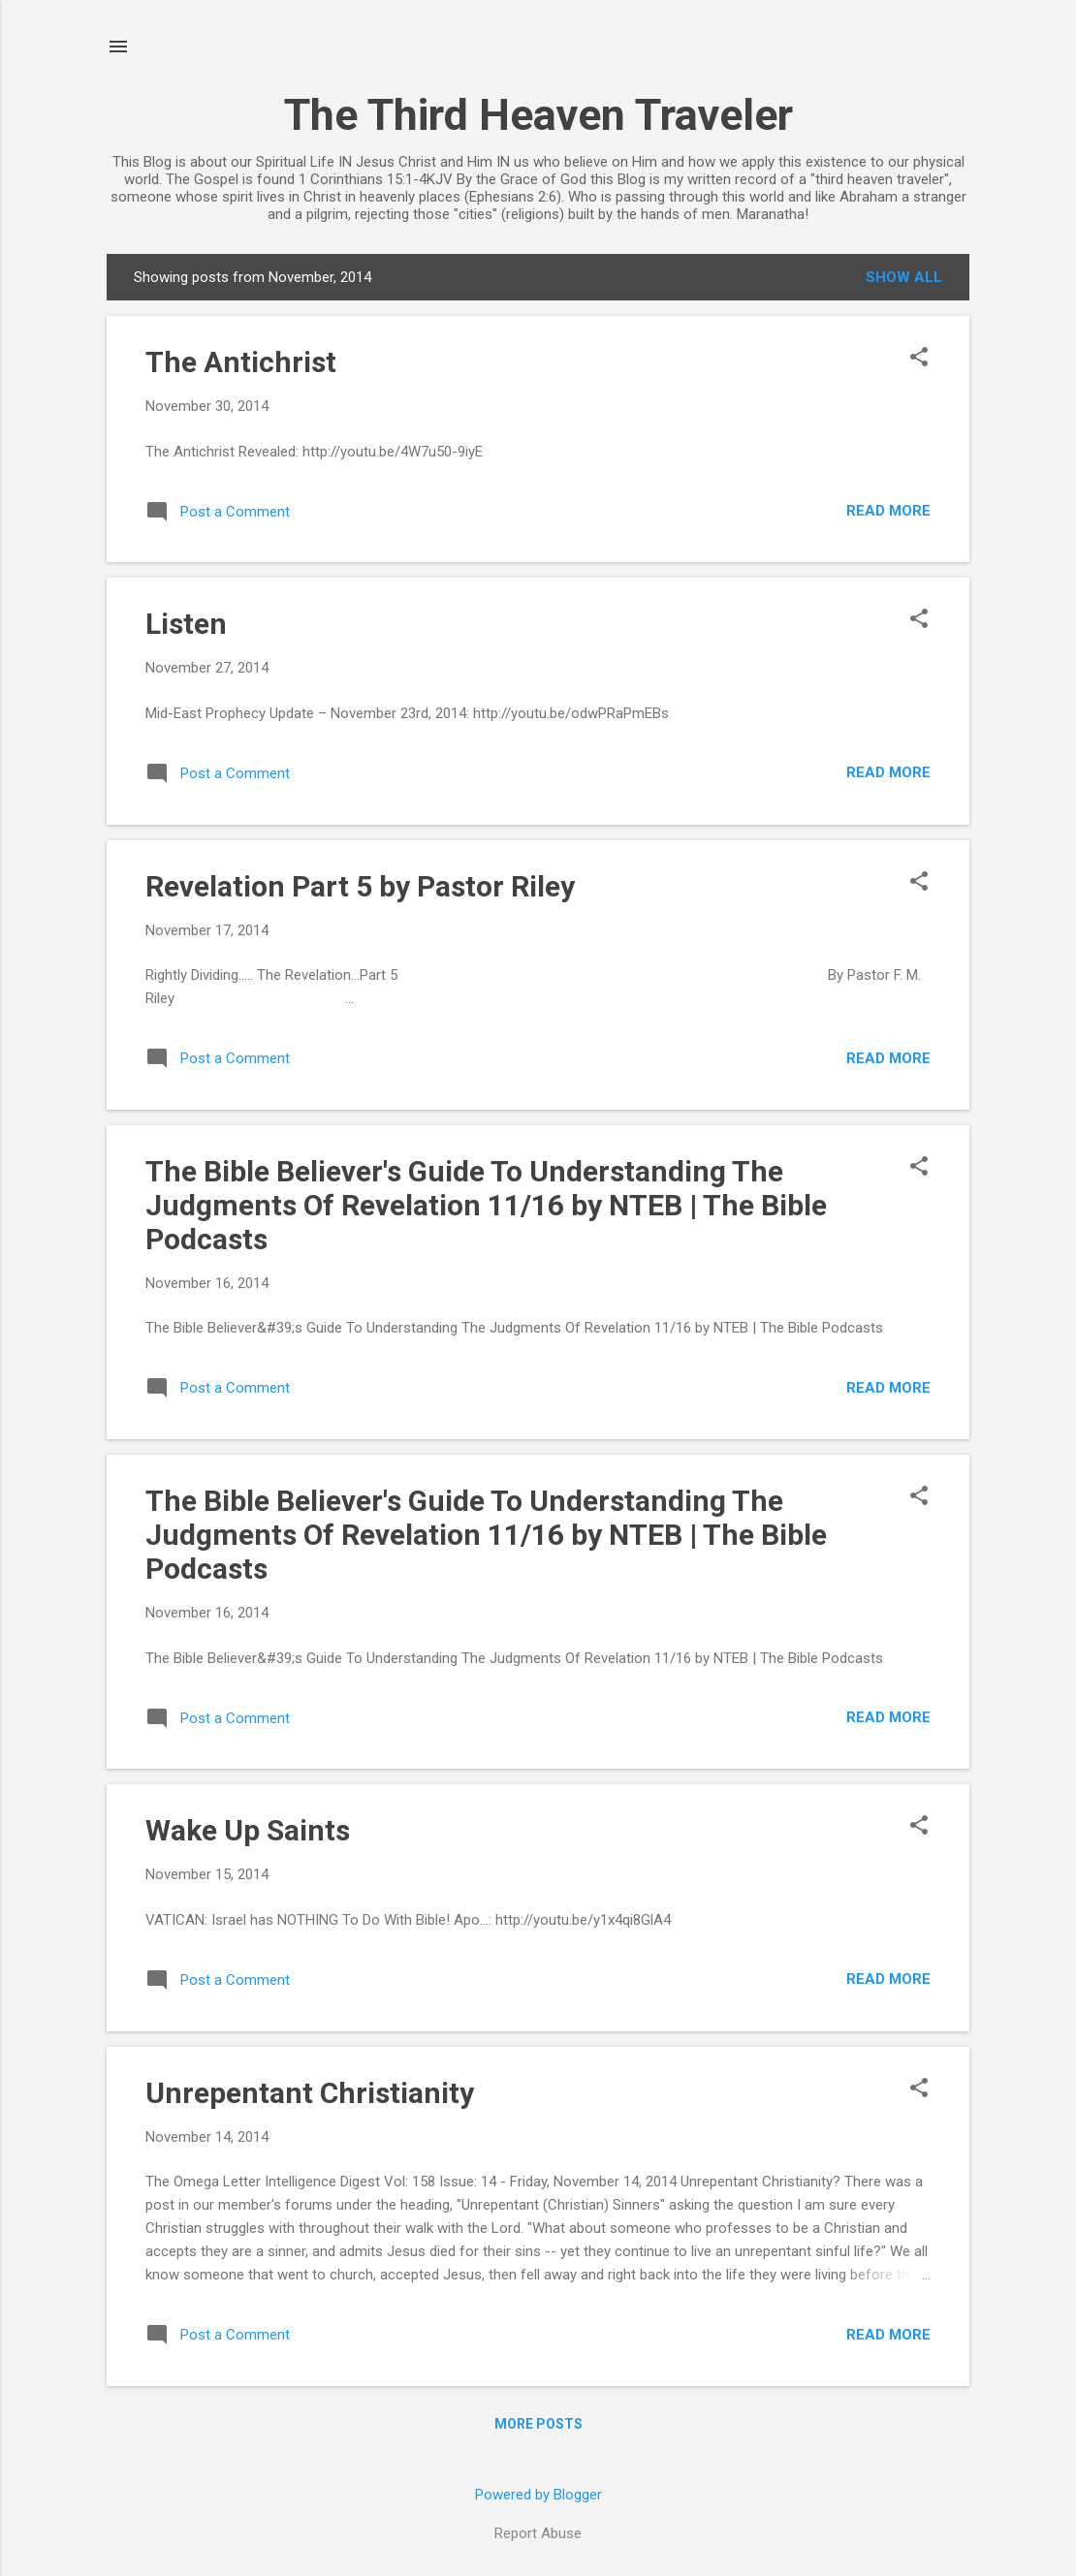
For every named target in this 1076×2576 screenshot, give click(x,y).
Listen (186, 624)
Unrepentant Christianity (309, 2093)
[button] (919, 358)
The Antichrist (240, 362)
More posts (538, 2424)
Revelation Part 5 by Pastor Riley (360, 886)
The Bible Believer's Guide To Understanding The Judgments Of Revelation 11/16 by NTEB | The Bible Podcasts (486, 1205)
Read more (888, 510)
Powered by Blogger (538, 2494)
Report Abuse (538, 2533)
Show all (904, 277)
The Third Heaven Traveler (538, 115)
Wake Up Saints (247, 1830)
